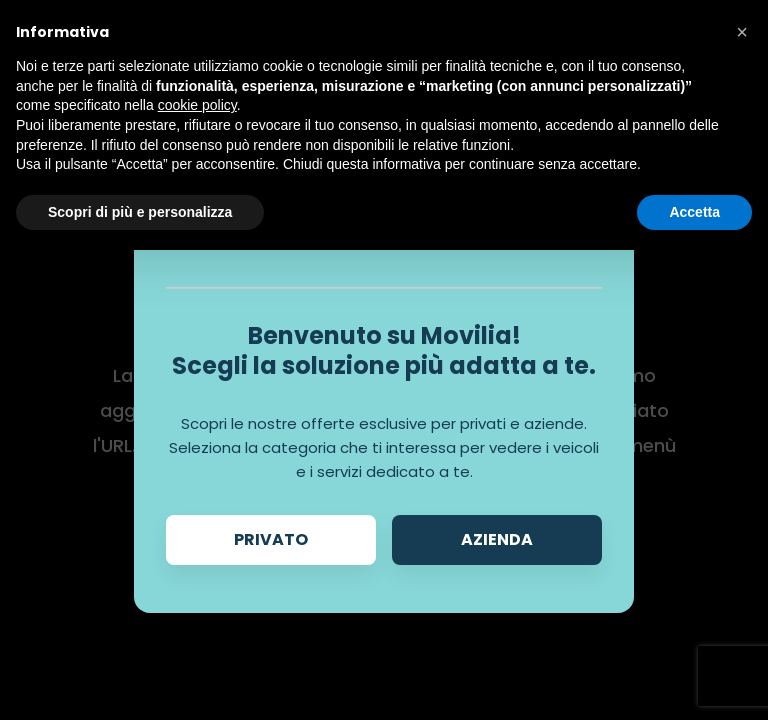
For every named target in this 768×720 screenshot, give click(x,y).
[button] (742, 32)
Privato (271, 539)
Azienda (497, 539)
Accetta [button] (694, 212)
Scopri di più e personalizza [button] (140, 212)
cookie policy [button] (197, 105)
